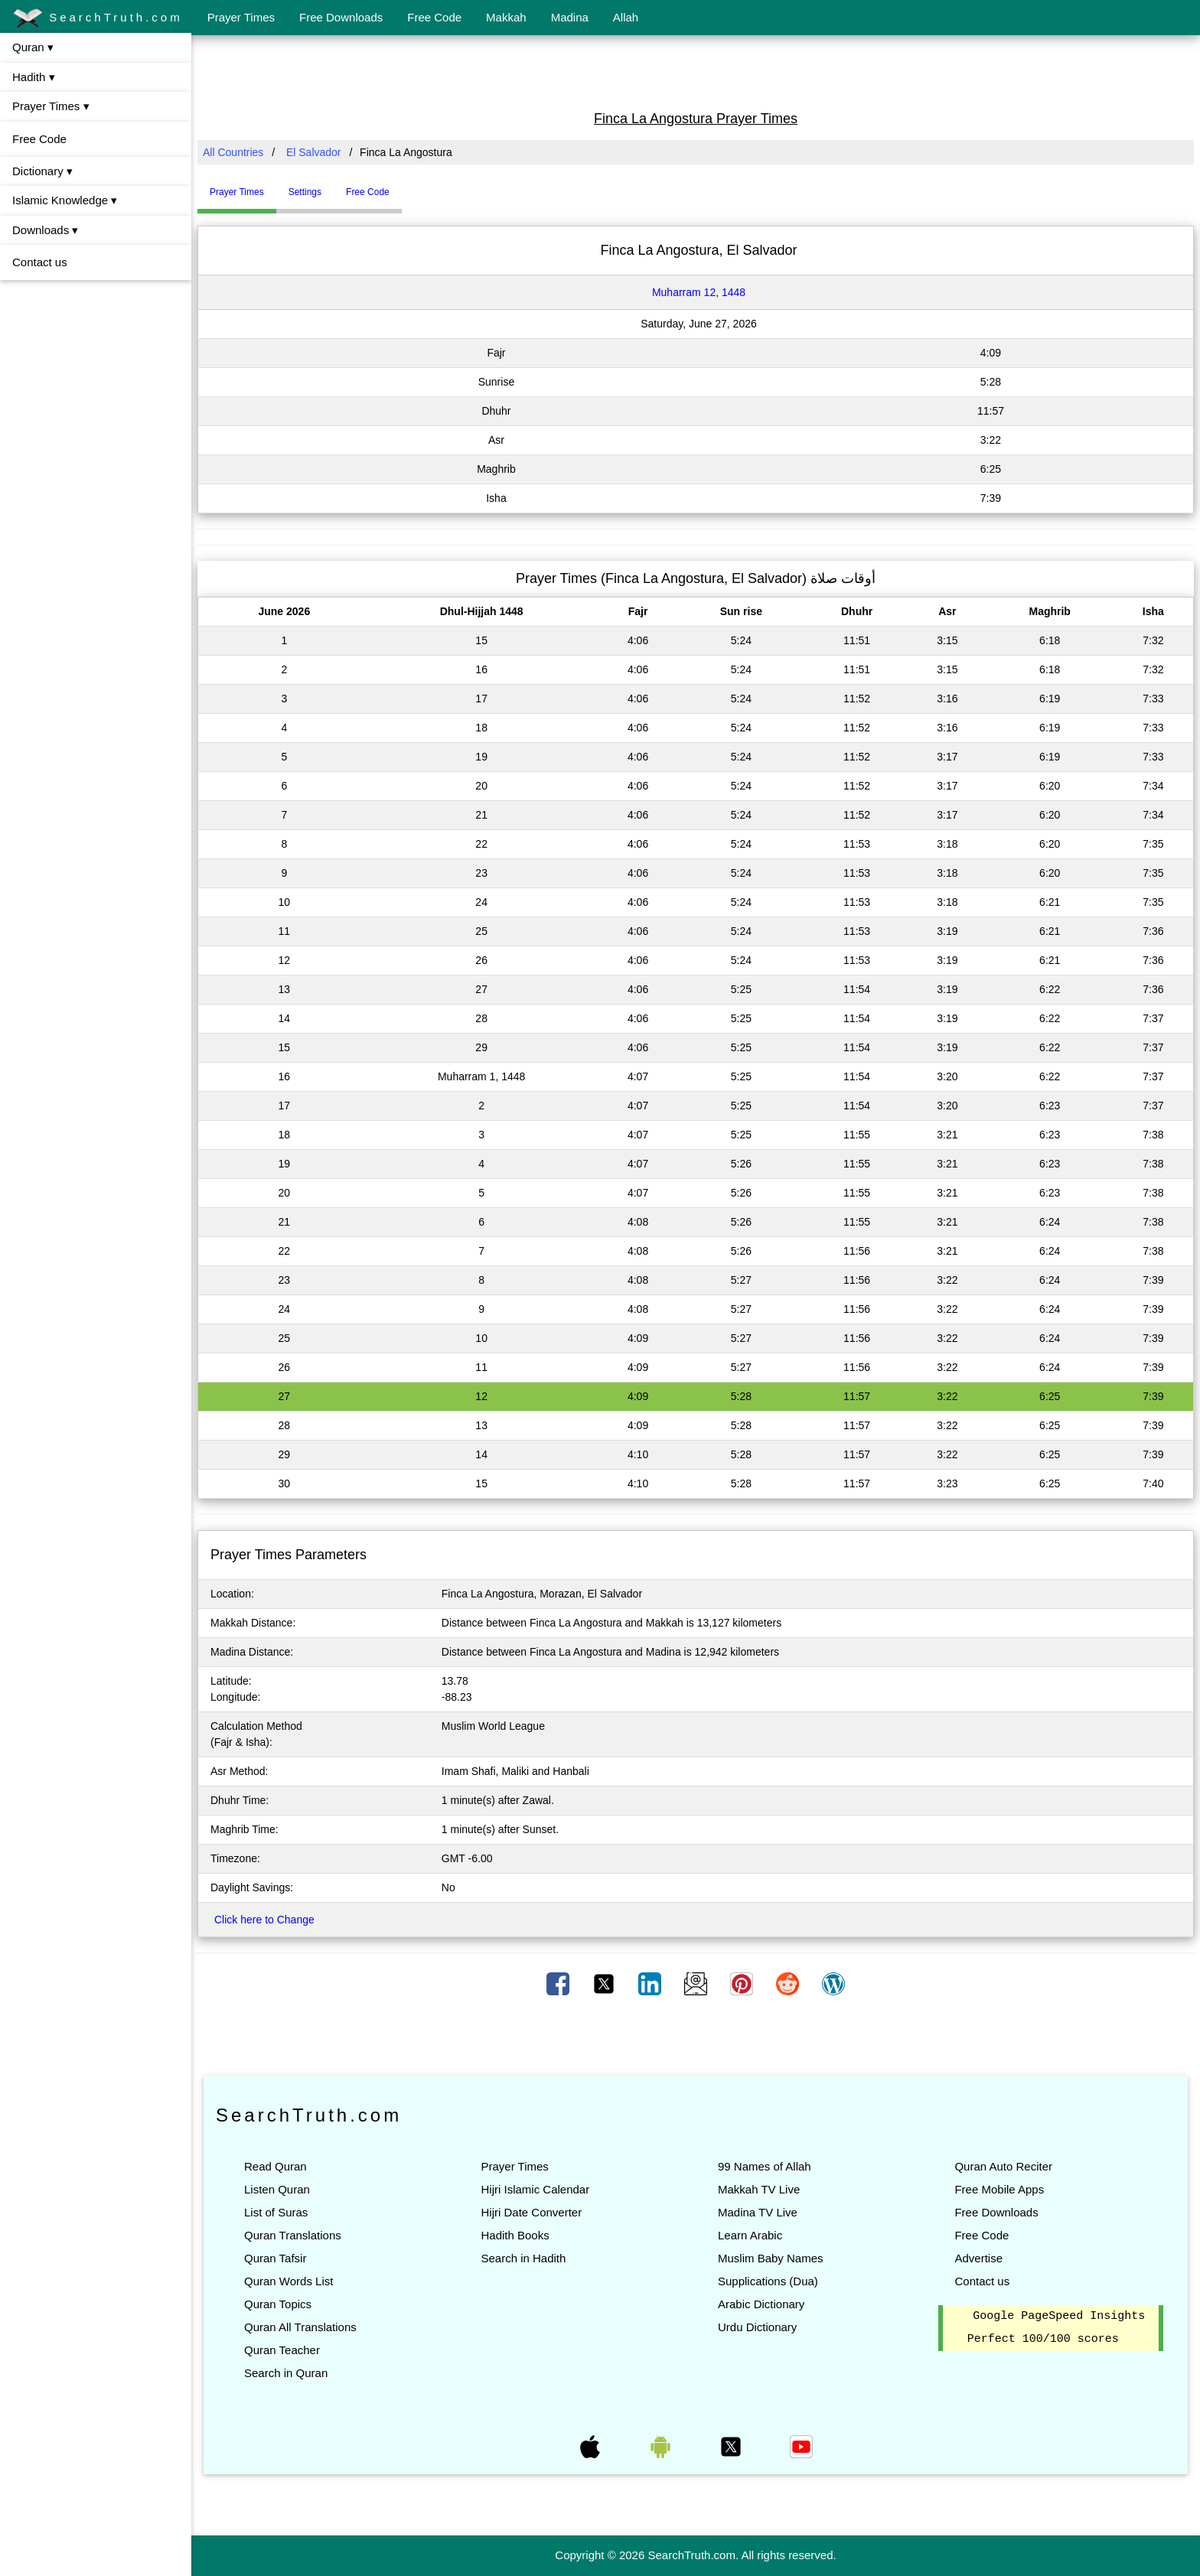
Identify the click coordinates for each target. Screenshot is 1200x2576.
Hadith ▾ (33, 76)
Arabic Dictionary (761, 2304)
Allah (625, 17)
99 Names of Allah (764, 2166)
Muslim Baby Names (770, 2258)
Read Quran (275, 2166)
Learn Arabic (750, 2235)
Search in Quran (286, 2372)
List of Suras (276, 2212)
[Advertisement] (695, 71)
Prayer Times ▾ (51, 105)
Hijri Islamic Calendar (535, 2189)
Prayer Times (241, 17)
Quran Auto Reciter (1003, 2166)
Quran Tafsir (275, 2258)
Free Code (434, 17)
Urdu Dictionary (757, 2326)
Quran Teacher (282, 2349)
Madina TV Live (757, 2212)
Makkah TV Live (759, 2189)
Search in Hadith (523, 2258)
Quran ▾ (33, 47)
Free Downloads (341, 17)
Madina (570, 17)
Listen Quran (277, 2189)
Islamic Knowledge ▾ (64, 200)
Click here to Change (264, 1919)
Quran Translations (292, 2235)
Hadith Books (515, 2235)
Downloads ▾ (45, 229)
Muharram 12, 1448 (698, 292)
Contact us (39, 262)
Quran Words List (288, 2281)
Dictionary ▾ (42, 170)
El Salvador (313, 152)
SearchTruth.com (97, 18)
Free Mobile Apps (999, 2189)
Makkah (506, 17)
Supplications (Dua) (768, 2281)
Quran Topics (277, 2304)
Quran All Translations (300, 2326)
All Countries (233, 152)
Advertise (978, 2258)
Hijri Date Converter (531, 2212)
